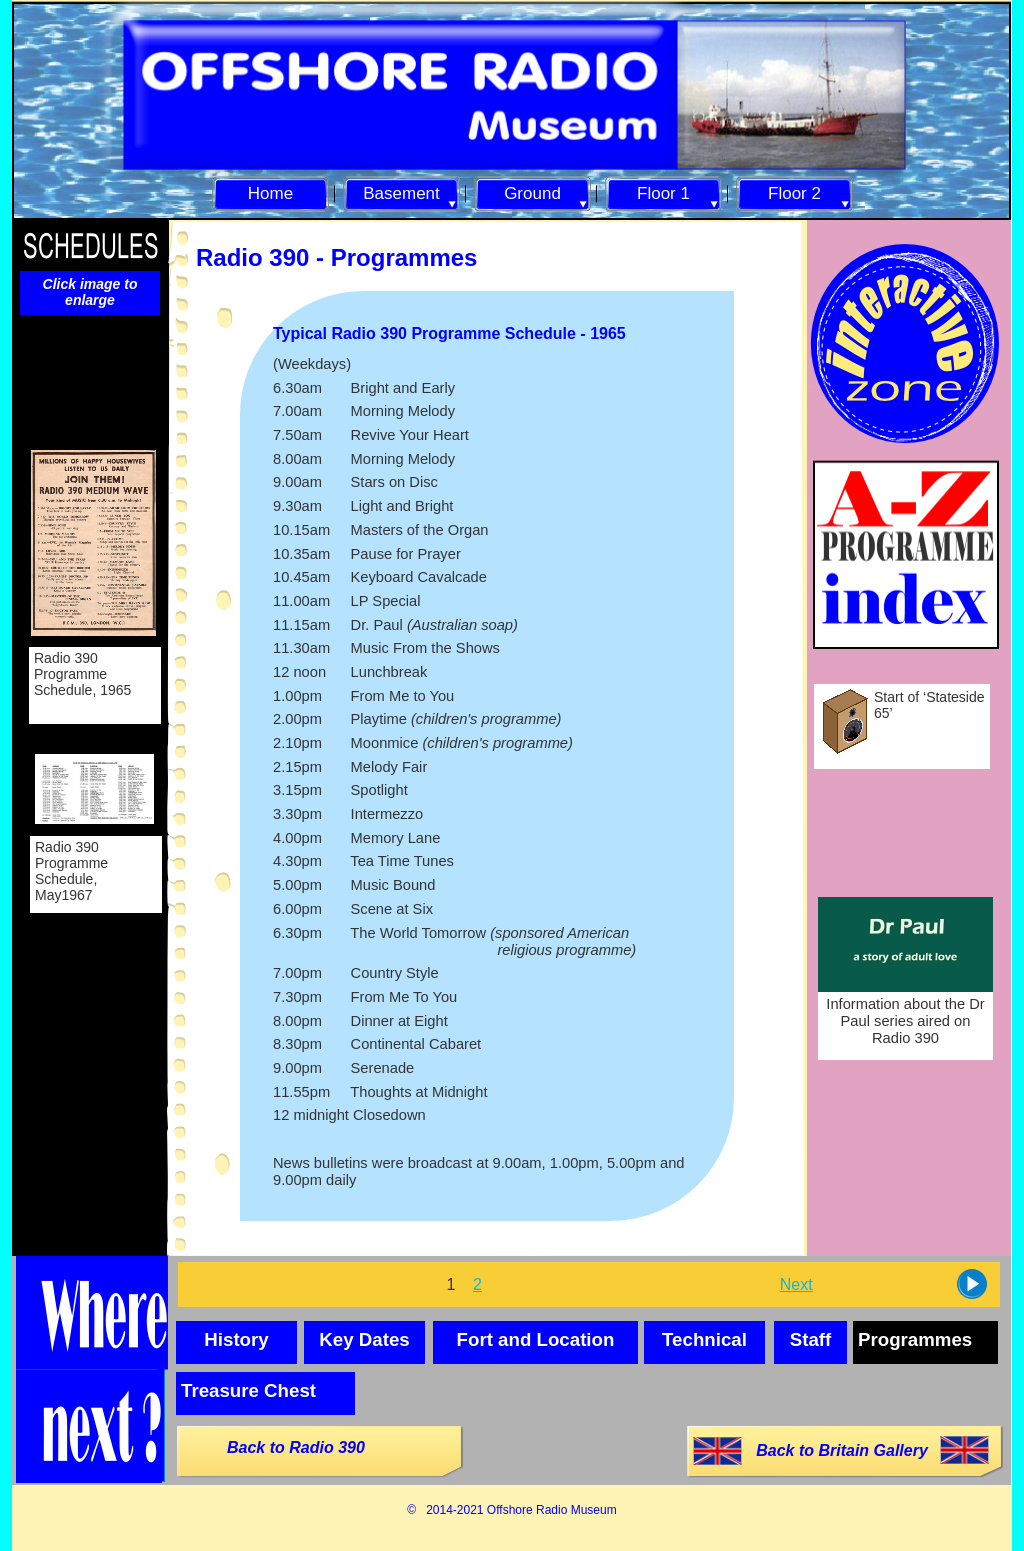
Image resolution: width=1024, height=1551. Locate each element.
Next (796, 1284)
